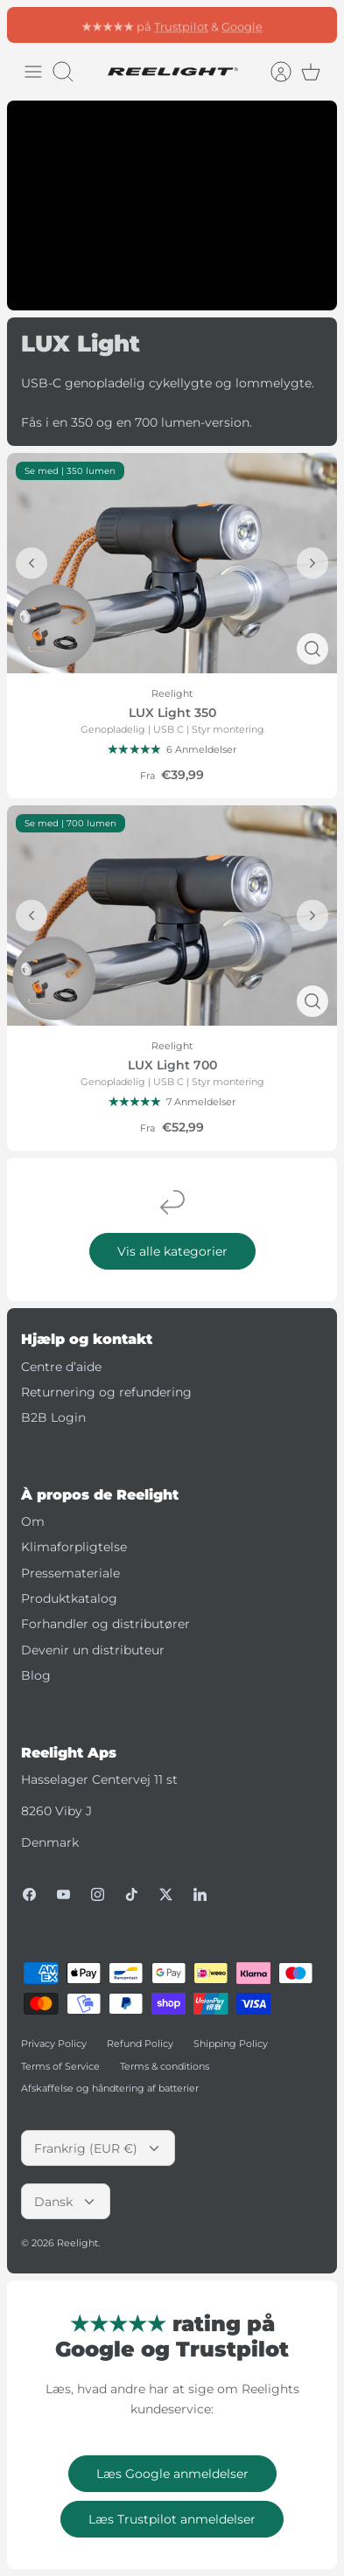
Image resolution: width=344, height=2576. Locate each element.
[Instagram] (98, 1894)
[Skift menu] (33, 71)
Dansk (65, 2202)
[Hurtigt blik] (312, 649)
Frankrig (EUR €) (98, 2148)
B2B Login (53, 1417)
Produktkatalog (69, 1598)
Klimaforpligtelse (74, 1547)
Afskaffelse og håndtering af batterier (110, 2088)
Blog (36, 1675)
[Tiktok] (132, 1894)
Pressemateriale (70, 1573)
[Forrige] (31, 563)
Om (33, 1521)
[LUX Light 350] (172, 562)
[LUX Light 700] (172, 915)
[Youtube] (63, 1894)
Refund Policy (140, 2043)
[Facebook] (29, 1894)
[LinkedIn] (200, 1894)
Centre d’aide (61, 1367)
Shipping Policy (230, 2043)
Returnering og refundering (106, 1392)
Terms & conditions (164, 2066)
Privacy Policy (54, 2043)
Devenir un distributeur (93, 1650)
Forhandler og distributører (105, 1624)
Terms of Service (60, 2066)
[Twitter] (166, 1894)
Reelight (77, 2243)
